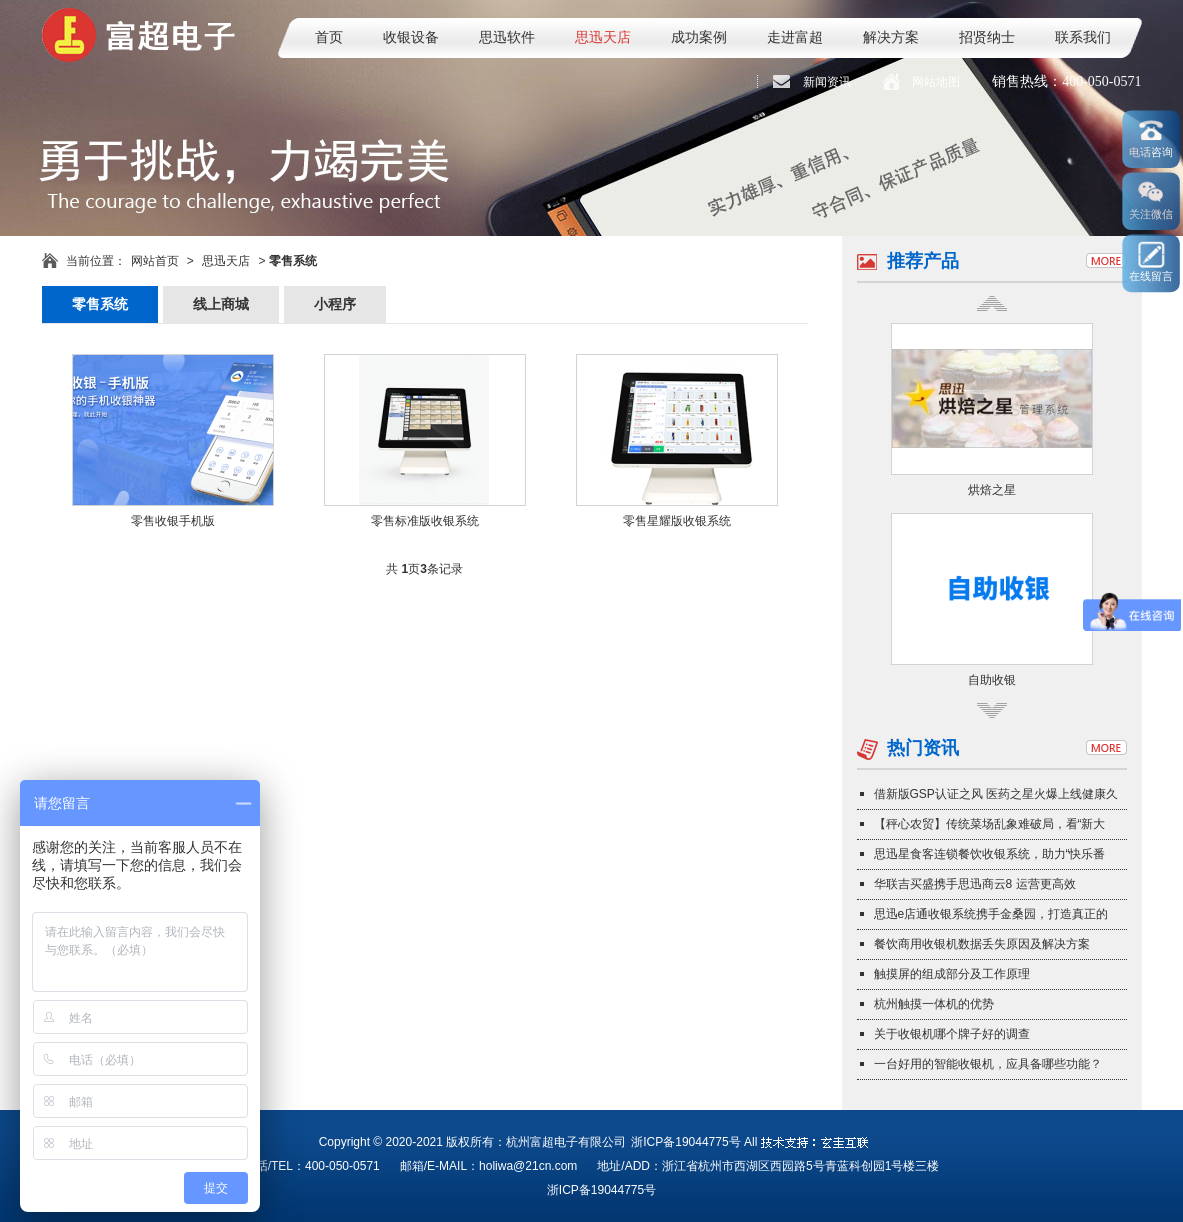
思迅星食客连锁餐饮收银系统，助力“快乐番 (990, 854)
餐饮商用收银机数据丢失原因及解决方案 (982, 944)
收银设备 (411, 37)
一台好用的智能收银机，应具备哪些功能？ (988, 1064)
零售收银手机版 (173, 521)
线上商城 (221, 304)
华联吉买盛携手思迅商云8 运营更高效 (975, 884)
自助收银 (992, 680)
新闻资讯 (827, 82)
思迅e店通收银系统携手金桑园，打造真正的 (991, 914)
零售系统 (100, 304)
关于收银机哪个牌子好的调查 (952, 1034)
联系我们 (1083, 37)
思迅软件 (507, 37)
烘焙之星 (992, 490)
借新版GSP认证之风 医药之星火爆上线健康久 (996, 794)
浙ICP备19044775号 (685, 1142)
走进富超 (795, 37)
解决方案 (891, 37)
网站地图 (936, 82)
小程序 (335, 304)
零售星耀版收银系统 (677, 521)
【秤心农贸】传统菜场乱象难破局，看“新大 (990, 824)
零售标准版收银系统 (425, 521)
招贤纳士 (987, 37)
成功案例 (699, 37)
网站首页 (155, 261)
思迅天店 (603, 37)
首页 (329, 37)
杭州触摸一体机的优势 (934, 1004)
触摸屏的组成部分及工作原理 (952, 974)
